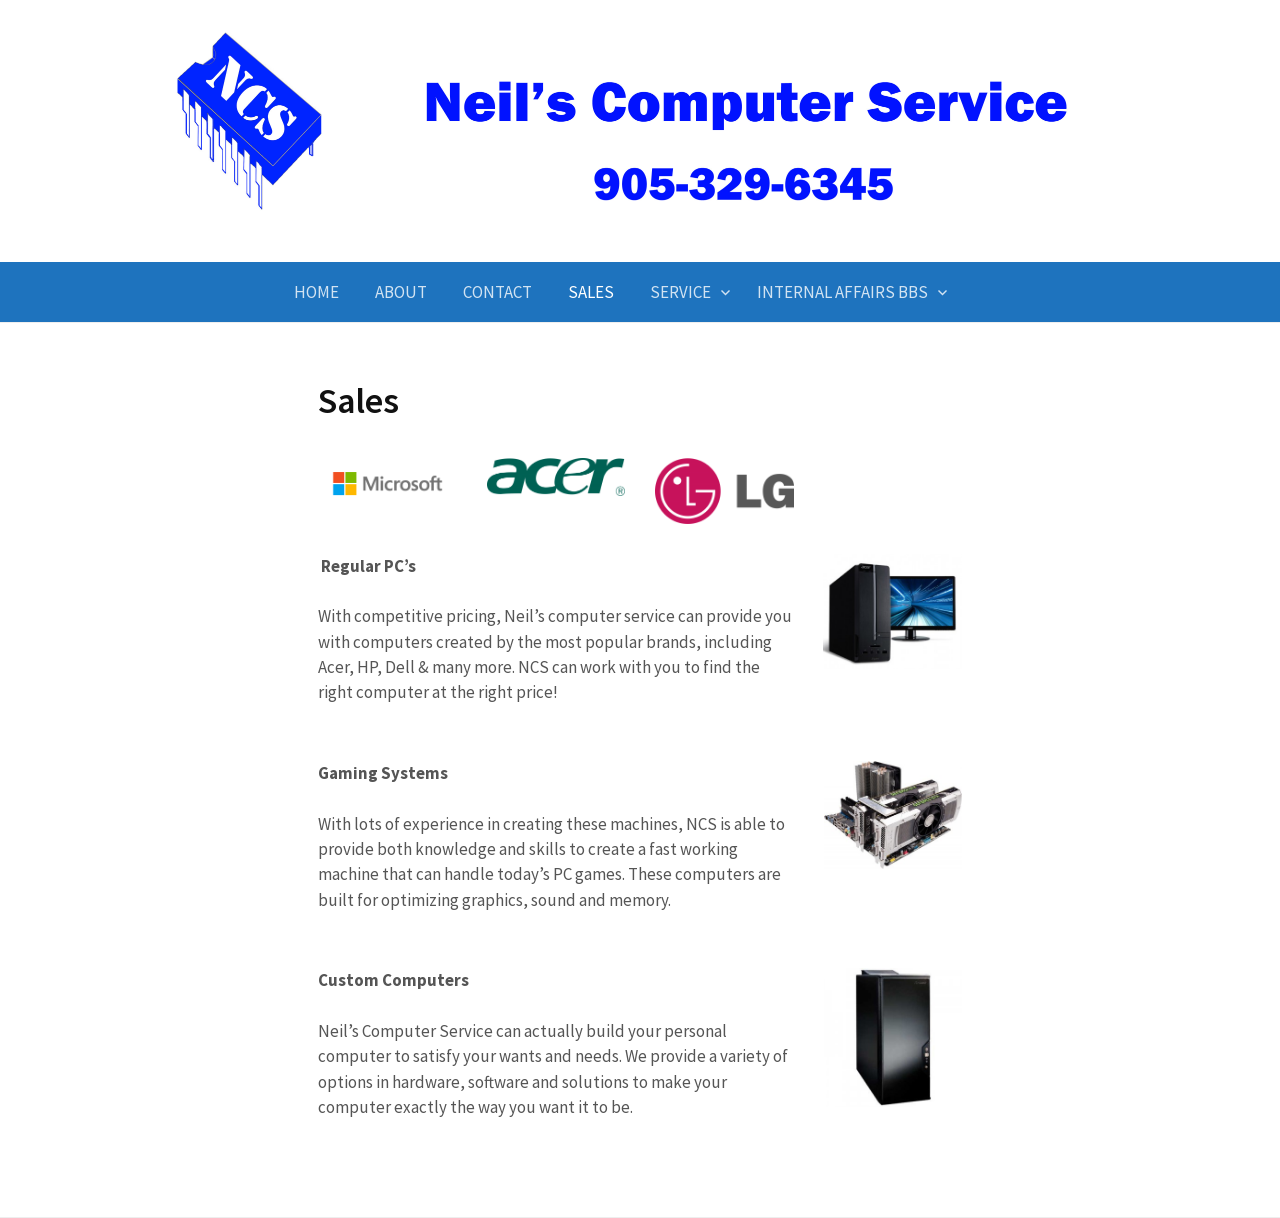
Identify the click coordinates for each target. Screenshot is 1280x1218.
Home (316, 292)
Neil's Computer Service (640, 227)
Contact (497, 292)
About (401, 292)
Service (680, 292)
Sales (591, 292)
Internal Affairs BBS (842, 292)
